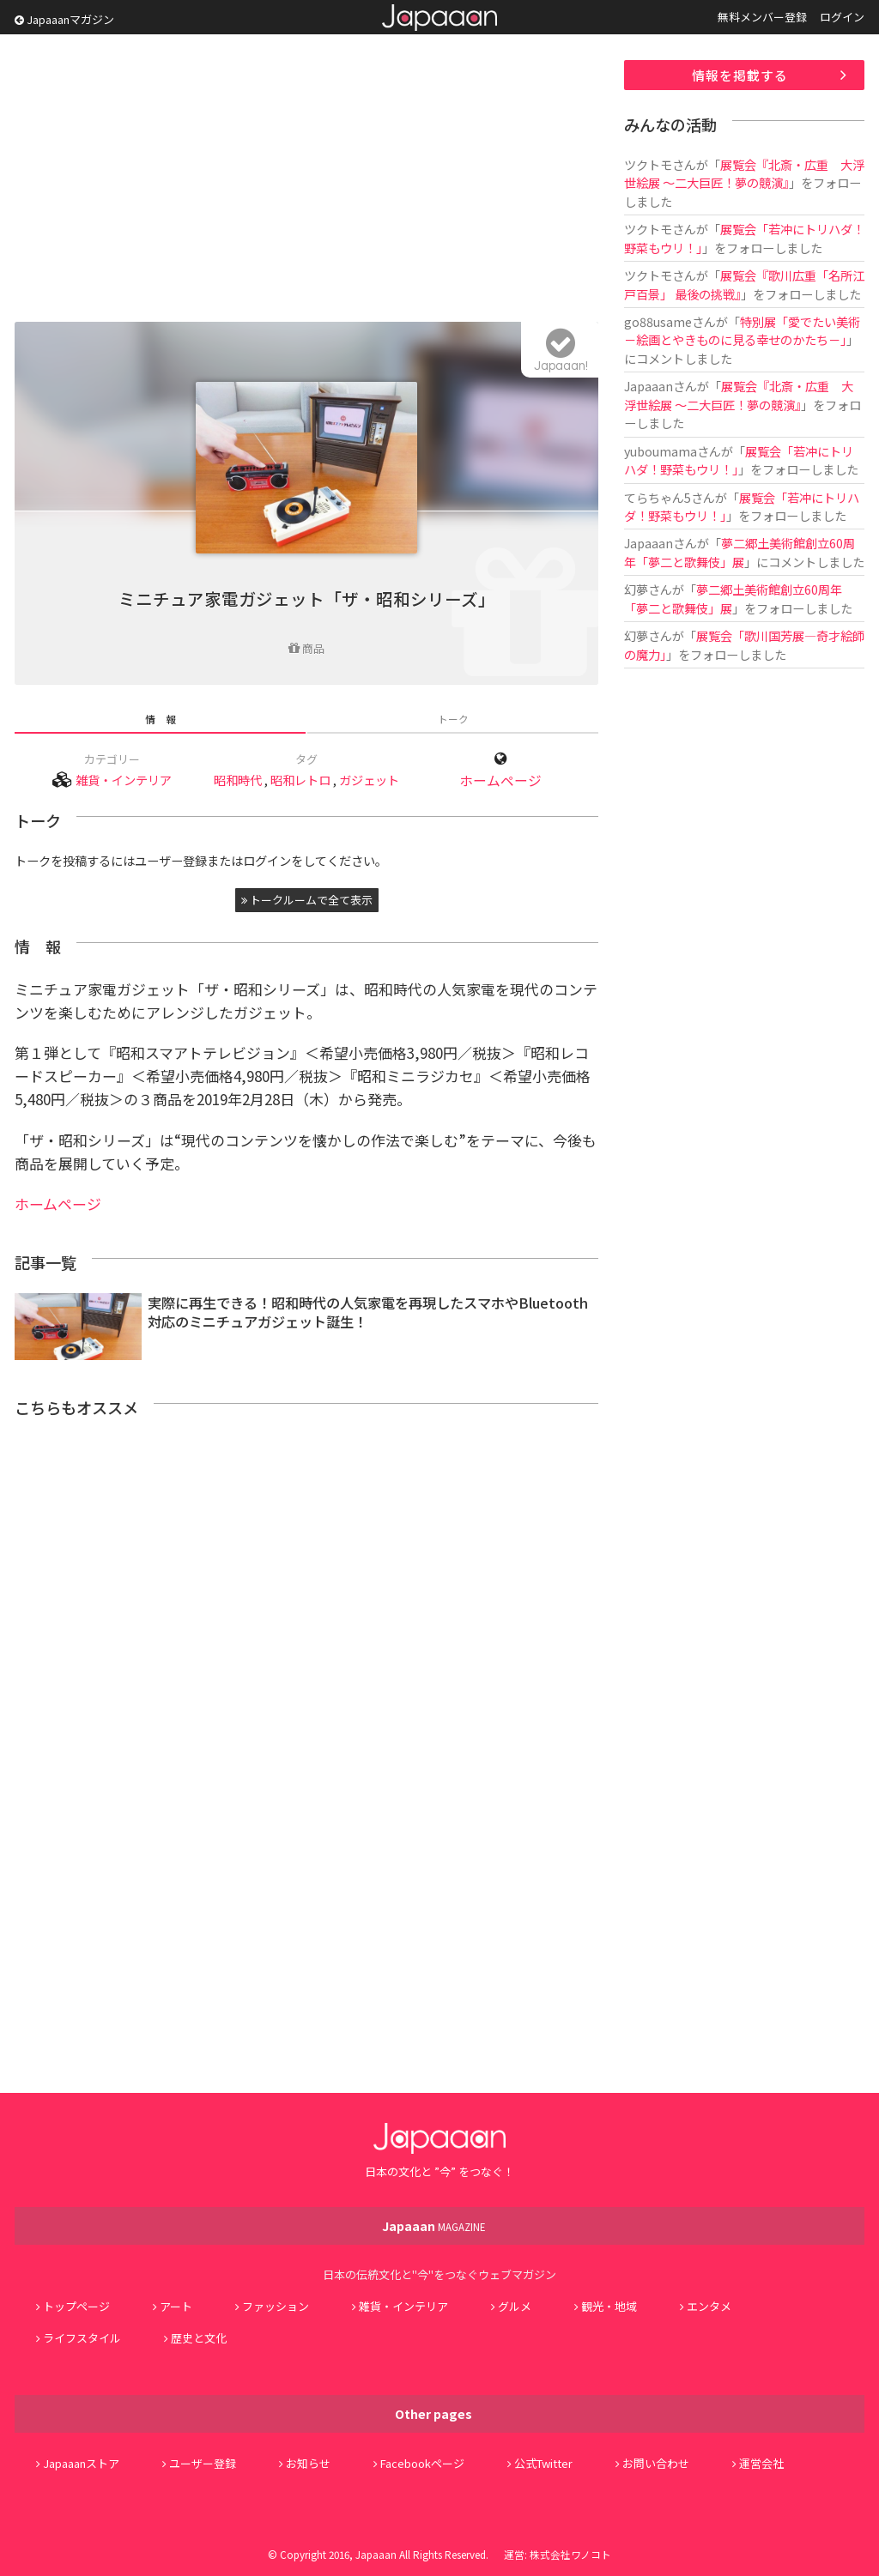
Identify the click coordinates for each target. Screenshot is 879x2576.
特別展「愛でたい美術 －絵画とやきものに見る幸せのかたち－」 (742, 330)
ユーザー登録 (202, 2463)
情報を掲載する (740, 75)
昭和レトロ (300, 780)
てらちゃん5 (657, 497)
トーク (453, 718)
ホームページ (500, 780)
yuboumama (660, 451)
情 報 (160, 718)
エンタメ (709, 2306)
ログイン (842, 17)
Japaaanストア (81, 2463)
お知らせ (308, 2463)
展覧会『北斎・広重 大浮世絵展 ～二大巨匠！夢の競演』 (744, 173)
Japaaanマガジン (64, 19)
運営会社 (761, 2463)
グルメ (514, 2306)
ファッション (275, 2306)
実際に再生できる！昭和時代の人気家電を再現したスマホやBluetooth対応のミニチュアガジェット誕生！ (368, 1312)
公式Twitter (543, 2463)
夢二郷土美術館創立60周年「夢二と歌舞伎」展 (739, 552)
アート (176, 2306)
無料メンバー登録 (762, 17)
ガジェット (369, 780)
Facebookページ (422, 2463)
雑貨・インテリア (124, 780)
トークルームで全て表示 (307, 900)
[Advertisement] (306, 180)
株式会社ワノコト (570, 2554)
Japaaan (439, 17)
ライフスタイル (82, 2338)
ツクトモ (648, 164)
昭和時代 (238, 780)
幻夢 (636, 589)
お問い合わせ (655, 2463)
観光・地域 (609, 2306)
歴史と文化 (199, 2338)
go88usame (658, 321)
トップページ (76, 2306)
